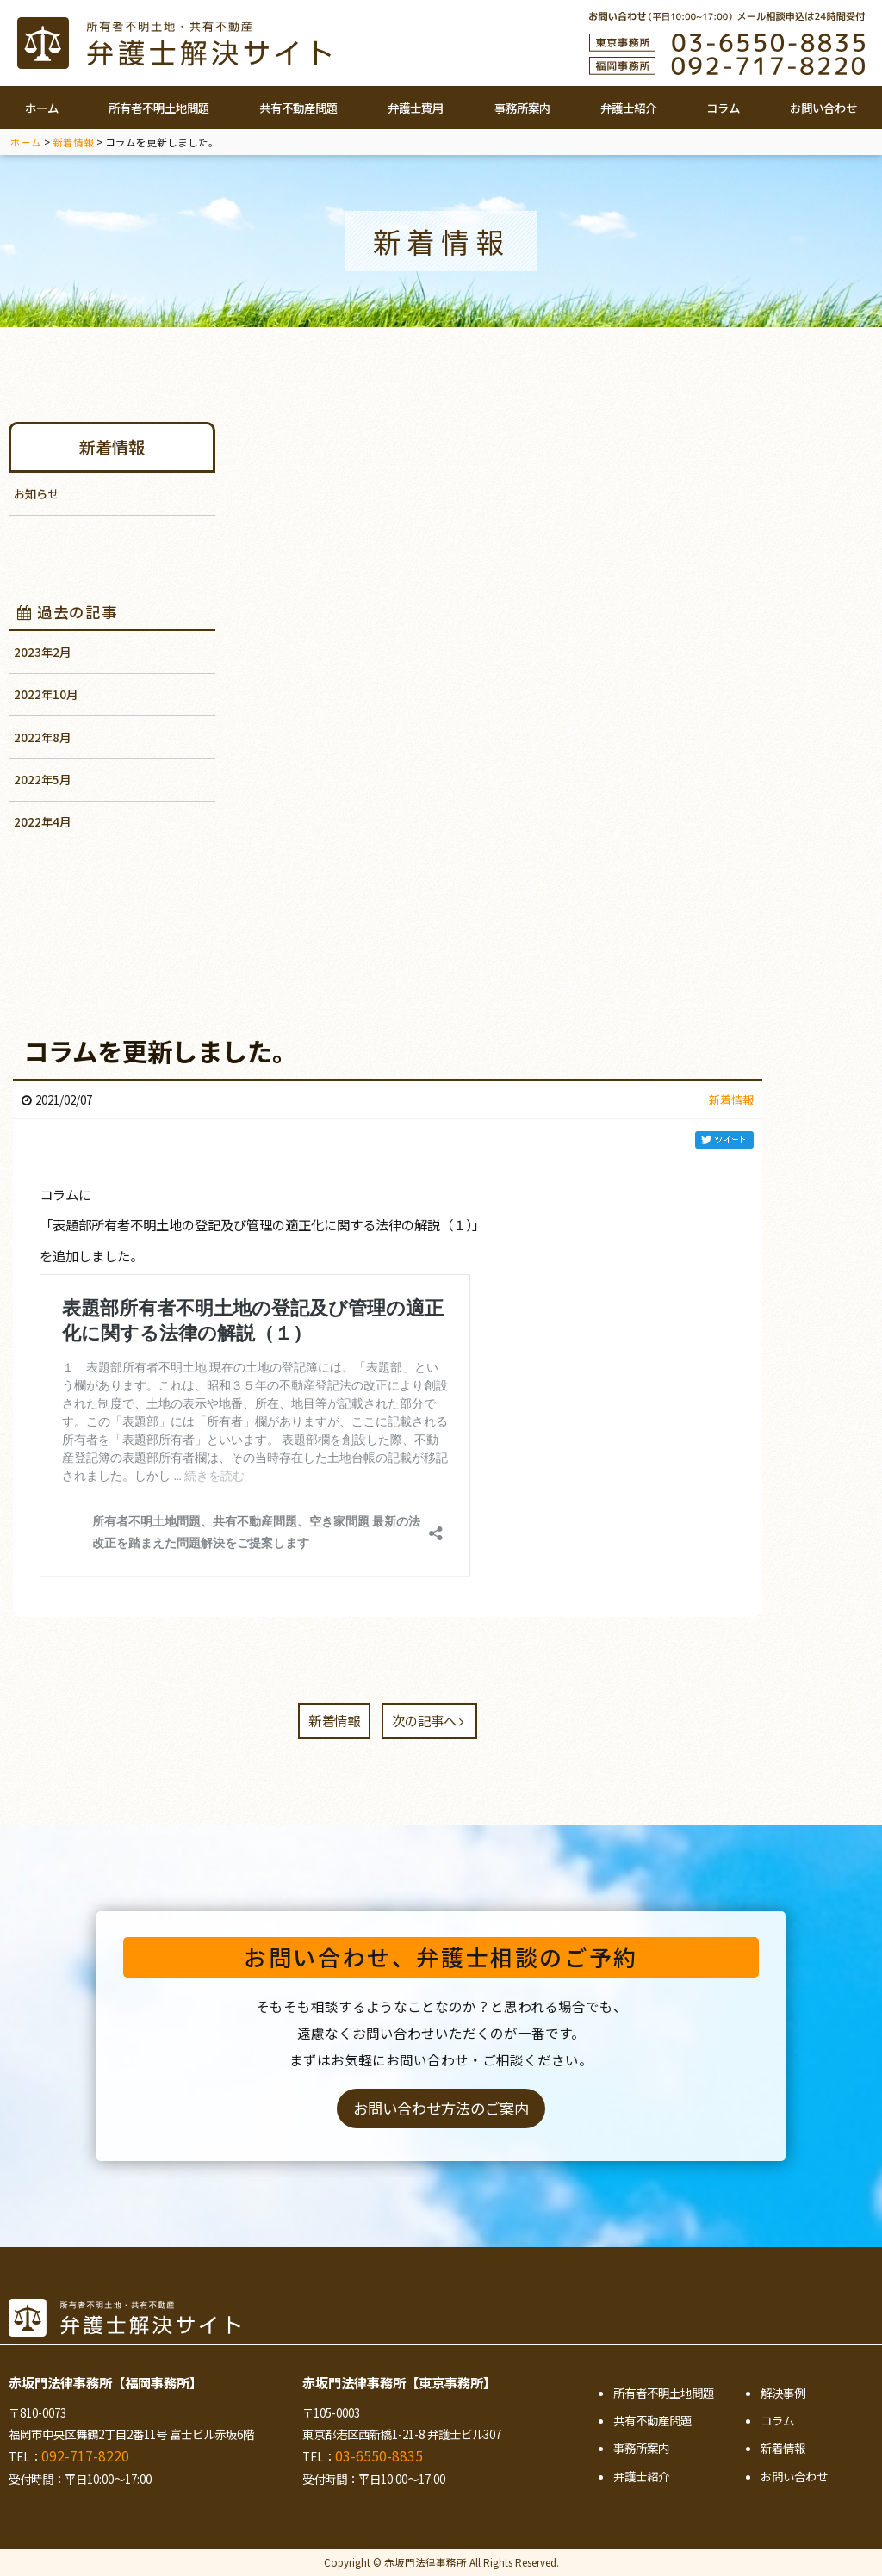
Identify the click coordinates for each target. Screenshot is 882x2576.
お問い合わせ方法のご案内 (441, 2108)
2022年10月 (46, 694)
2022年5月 (42, 779)
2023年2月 (42, 651)
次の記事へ (427, 1720)
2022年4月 (42, 821)
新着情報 (112, 447)
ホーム (42, 107)
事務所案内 (522, 107)
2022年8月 (42, 737)
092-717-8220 (85, 2455)
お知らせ (36, 493)
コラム (723, 107)
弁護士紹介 (628, 107)
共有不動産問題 (298, 107)
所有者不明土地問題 (159, 107)
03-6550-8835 (379, 2455)
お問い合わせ (823, 107)
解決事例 (783, 2392)
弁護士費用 (416, 107)
